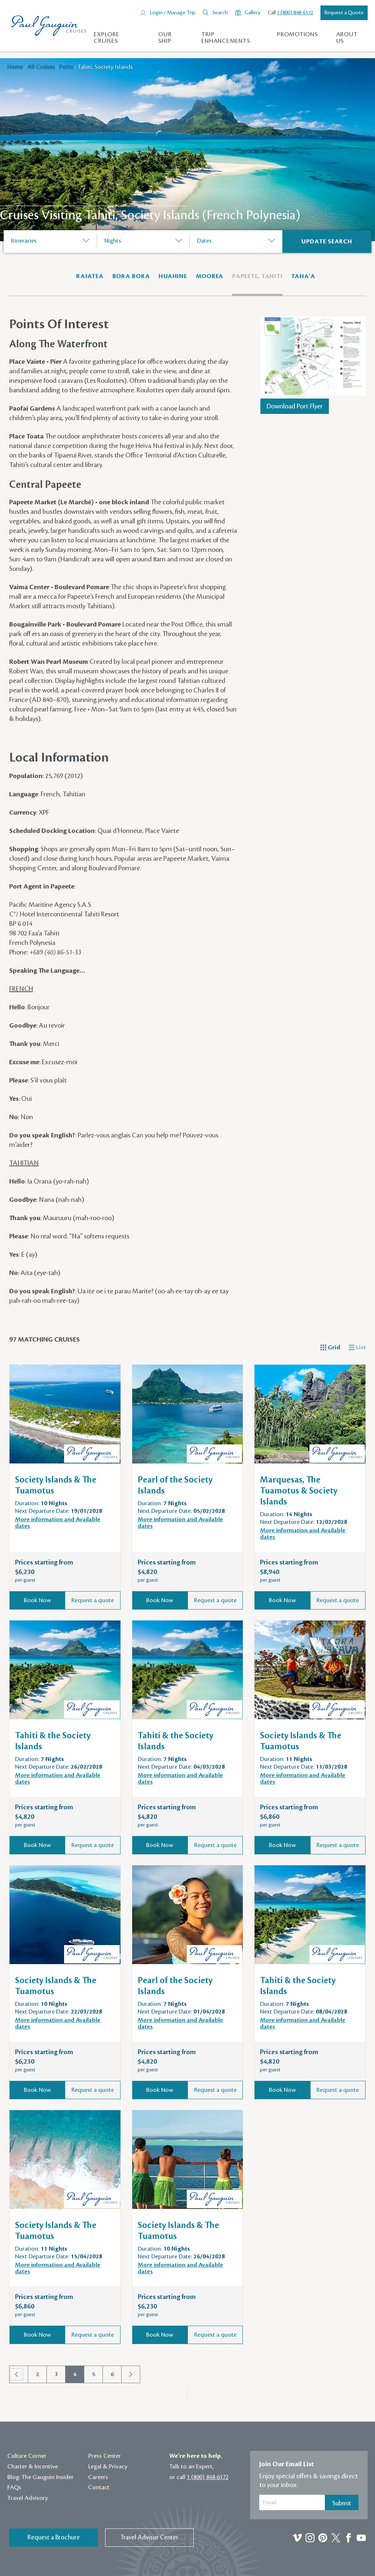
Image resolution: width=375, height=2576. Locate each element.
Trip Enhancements (225, 37)
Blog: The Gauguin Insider (40, 2477)
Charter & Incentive (32, 2466)
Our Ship (164, 37)
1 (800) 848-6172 (295, 13)
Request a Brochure (53, 2537)
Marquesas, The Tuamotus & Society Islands (298, 1491)
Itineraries (24, 241)
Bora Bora (131, 276)
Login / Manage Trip (173, 13)
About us (347, 37)
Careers (98, 2477)
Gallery (252, 13)
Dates (204, 241)
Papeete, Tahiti (257, 276)
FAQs (14, 2487)
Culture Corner (27, 2456)
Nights (112, 241)
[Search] (327, 241)
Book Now (37, 1600)
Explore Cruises (106, 37)
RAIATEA (89, 276)
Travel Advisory (27, 2498)
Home (16, 67)
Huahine (173, 276)
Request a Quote (344, 13)
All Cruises (41, 67)
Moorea (210, 276)
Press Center (104, 2456)
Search (220, 13)
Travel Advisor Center (149, 2537)
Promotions (297, 34)
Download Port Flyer (295, 406)
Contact (98, 2487)
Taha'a (303, 276)
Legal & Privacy (107, 2466)
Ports (67, 67)
